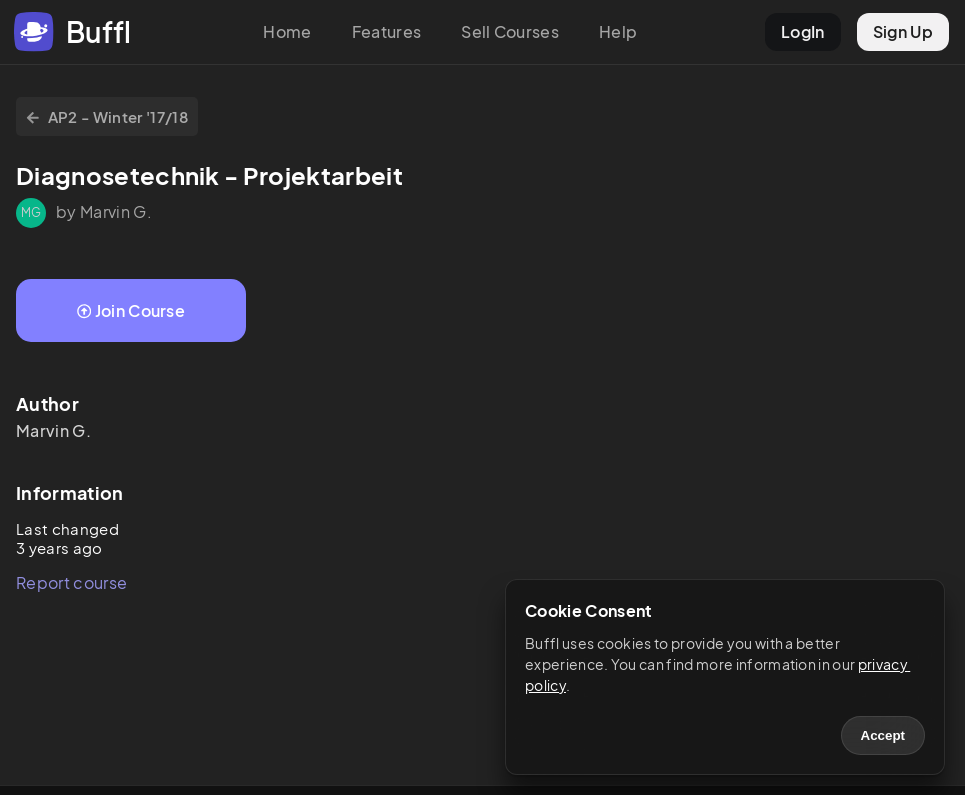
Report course (71, 582)
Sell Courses (510, 31)
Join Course (131, 310)
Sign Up (903, 31)
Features (387, 31)
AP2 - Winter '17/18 (107, 116)
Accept (883, 735)
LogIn (803, 31)
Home (287, 31)
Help (618, 31)
